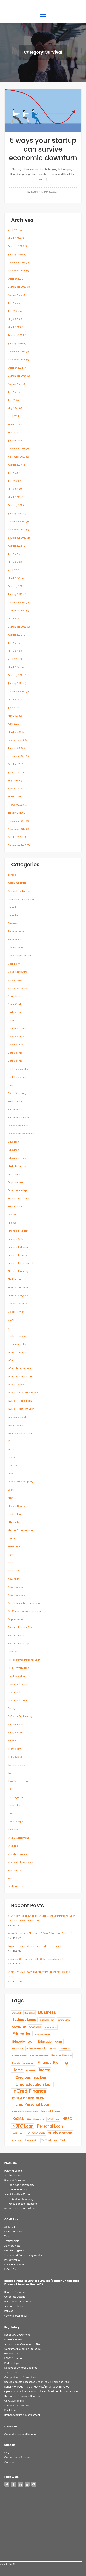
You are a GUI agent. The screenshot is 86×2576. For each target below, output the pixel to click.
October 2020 (15, 699)
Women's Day (16, 1870)
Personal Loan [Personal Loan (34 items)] (50, 2126)
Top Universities (16, 1764)
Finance (12, 1222)
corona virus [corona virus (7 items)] (64, 2020)
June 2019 (13, 772)
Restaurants (14, 1692)
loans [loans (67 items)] (18, 2118)
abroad (12, 874)
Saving (11, 1708)
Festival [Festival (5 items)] (53, 2048)
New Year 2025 (16, 1594)
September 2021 (17, 626)
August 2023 (15, 464)
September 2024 (17, 375)
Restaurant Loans (18, 1683)
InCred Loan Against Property (24, 1392)
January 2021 (15, 683)
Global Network (16, 1311)
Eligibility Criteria (17, 1166)
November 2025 (16, 270)
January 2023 (15, 513)
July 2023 (13, 472)
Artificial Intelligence (19, 890)
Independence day (18, 1416)
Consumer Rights (17, 987)
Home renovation (17, 1344)
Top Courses (15, 1756)
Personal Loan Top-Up (20, 1643)
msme (11, 1538)
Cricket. (12, 1020)
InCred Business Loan (20, 1368)
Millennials (13, 1522)
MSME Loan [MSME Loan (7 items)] (53, 2119)
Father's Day (15, 1206)
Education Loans (17, 1157)
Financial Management (20, 1263)
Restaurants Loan (18, 1700)
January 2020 (15, 748)
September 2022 (17, 537)
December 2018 (16, 820)
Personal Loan (16, 1635)
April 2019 (13, 788)
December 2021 (16, 602)
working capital (16, 1886)
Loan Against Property (20, 1481)
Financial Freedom (18, 1230)
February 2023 (16, 505)
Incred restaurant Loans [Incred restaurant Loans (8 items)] (25, 2111)
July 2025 (13, 302)
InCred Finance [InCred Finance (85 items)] (29, 2090)
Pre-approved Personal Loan (24, 1659)
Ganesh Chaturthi (17, 1303)
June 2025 (13, 311)
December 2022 (16, 521)
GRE (10, 1327)
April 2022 (13, 570)
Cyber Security (16, 1036)
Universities (14, 1805)
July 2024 (13, 392)
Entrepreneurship (17, 1190)
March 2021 (14, 667)
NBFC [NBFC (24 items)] (67, 2118)
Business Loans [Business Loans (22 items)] (24, 2019)
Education (13, 1141)
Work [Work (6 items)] (62, 2140)
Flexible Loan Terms (19, 1287)
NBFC (11, 1562)
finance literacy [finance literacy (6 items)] (19, 2055)
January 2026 (15, 254)
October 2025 (15, 278)
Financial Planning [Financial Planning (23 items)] (53, 2062)
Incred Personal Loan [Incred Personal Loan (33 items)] (31, 2104)
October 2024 (15, 367)
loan (10, 1473)
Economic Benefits (18, 1125)
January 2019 (15, 812)
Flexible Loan (15, 1279)
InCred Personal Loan (20, 1400)
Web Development (18, 1837)
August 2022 (15, 545)
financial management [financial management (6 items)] (23, 2063)
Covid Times (15, 996)
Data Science (15, 1052)
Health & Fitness (17, 1335)
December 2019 (16, 756)
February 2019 (16, 804)
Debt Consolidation (18, 1068)
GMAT (11, 1319)
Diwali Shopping (17, 1093)
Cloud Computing (18, 971)
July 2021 (13, 642)
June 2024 (13, 400)
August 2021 (15, 634)
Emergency (14, 1174)
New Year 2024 (16, 1586)
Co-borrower (15, 979)
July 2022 (13, 553)
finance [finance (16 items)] (65, 2048)
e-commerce (15, 1101)
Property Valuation (18, 1667)
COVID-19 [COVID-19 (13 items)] (19, 2026)
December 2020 (16, 691)
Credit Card (14, 1004)
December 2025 (16, 262)
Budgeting (13, 915)
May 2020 (13, 715)
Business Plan (15, 939)
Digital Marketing (17, 1077)
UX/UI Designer (16, 1821)
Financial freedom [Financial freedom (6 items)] (39, 2055)
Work (11, 1878)
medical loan (15, 1514)
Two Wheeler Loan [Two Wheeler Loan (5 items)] (49, 2140)
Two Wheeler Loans (19, 1781)
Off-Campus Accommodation (24, 1603)
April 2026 (13, 230)
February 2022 (16, 586)
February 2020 (16, 739)
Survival (12, 1740)
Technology (14, 1748)
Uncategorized (16, 1797)
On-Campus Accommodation (24, 1611)
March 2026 (14, 238)
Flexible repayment (18, 1295)
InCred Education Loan (20, 1376)
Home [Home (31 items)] (17, 2070)
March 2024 (14, 424)
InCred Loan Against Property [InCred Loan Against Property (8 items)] (28, 2097)
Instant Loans (15, 1425)
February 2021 (16, 675)
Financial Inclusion (18, 1246)
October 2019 (15, 764)
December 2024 (16, 351)
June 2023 (13, 481)
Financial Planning (18, 1271)
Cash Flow (14, 963)
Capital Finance (16, 947)
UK (9, 1789)
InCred (34, 191)
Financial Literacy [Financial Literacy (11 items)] (61, 2055)
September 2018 (17, 845)
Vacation (13, 1829)
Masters (12, 1497)
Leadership (14, 1457)
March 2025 (14, 327)
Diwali (11, 1085)
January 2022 (15, 594)
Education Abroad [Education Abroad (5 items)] (42, 2034)
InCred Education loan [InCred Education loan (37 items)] (32, 2084)
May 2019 (13, 780)
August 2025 (15, 294)
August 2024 (15, 383)
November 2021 (16, 610)
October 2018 (15, 837)
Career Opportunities (19, 955)
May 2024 (13, 408)
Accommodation (17, 882)
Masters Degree (16, 1505)
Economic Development (21, 1133)
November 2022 (16, 529)
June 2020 (13, 707)
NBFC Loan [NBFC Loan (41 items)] (22, 2126)
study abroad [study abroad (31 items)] (60, 2132)
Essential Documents (19, 1198)
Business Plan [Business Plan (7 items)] (47, 2020)
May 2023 (13, 489)
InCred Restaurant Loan (21, 1408)
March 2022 (14, 578)
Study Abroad (15, 1732)
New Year (13, 1578)
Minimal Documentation (21, 1530)
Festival (12, 1214)
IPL (9, 1441)
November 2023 (16, 456)
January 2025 (15, 343)
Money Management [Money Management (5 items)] (35, 2119)
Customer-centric (17, 1028)
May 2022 (13, 561)
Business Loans (16, 931)
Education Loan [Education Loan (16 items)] (23, 2041)
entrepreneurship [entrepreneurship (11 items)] (36, 2048)
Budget (12, 907)
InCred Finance (16, 1384)
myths (11, 1554)
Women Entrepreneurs (20, 1862)
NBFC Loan (14, 1570)
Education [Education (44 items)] (22, 2033)
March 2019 (14, 796)
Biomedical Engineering (21, 898)
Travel (11, 1772)
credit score (14, 1012)
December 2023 (16, 448)
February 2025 (16, 335)
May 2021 (13, 650)
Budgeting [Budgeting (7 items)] (29, 2013)
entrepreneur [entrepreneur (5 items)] (17, 2048)
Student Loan (15, 1724)
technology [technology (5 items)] (16, 2140)
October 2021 (15, 618)
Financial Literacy (17, 1255)
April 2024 (13, 416)
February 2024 (16, 432)
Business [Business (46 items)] (47, 2012)
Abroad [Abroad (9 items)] (16, 2012)
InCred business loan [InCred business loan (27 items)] (29, 2077)
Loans (11, 1489)
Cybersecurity (15, 1044)
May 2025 (13, 319)
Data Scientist (15, 1060)
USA (10, 1813)
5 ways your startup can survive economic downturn (43, 149)
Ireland (11, 1449)
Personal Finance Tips (20, 1627)
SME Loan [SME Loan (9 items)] (17, 2133)
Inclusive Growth (17, 1352)
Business (12, 923)
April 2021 (13, 659)
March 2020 (14, 731)
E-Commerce (15, 1109)
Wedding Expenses (18, 1853)
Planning (12, 1651)
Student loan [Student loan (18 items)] (36, 2133)
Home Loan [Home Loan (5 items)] (30, 2071)
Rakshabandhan (17, 1675)
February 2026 (16, 246)
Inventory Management (20, 1433)
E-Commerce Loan (18, 1117)
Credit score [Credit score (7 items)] (35, 2027)
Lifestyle (12, 1465)
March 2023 (14, 497)
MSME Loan (14, 1546)
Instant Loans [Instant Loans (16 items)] (50, 2111)
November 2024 (16, 359)
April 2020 (13, 723)
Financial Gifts (15, 1238)
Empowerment (16, 1182)
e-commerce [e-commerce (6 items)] (51, 2027)
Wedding (13, 1845)
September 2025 (17, 286)
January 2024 (15, 440)
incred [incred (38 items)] (44, 2069)
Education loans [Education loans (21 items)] (50, 2041)
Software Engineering (20, 1716)
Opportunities (15, 1619)
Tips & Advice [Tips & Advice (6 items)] (31, 2140)
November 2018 (16, 829)
